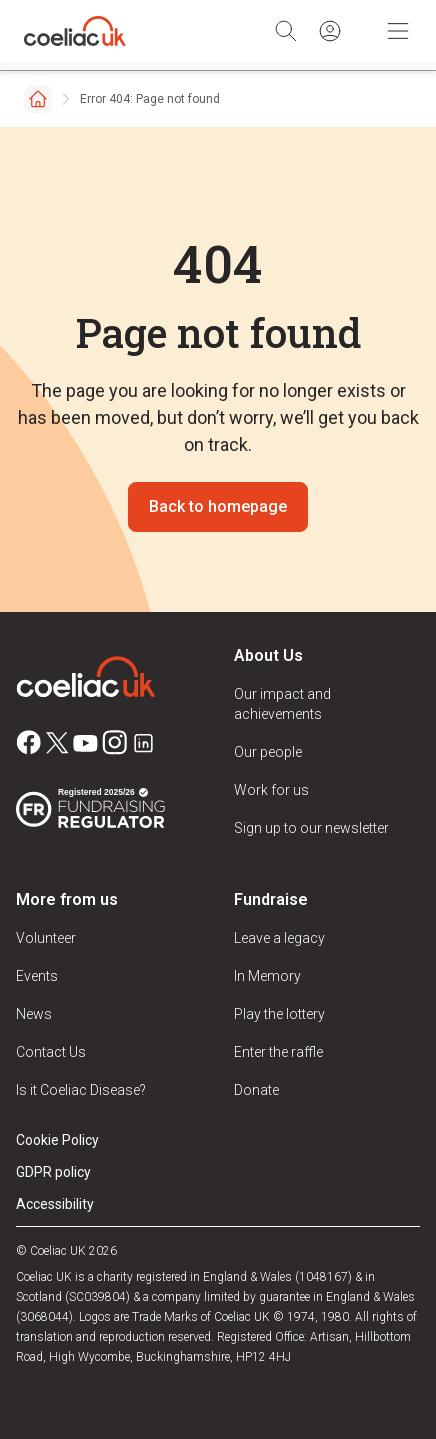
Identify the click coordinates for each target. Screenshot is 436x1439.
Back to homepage (218, 506)
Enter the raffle (278, 1052)
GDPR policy (53, 1172)
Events (37, 976)
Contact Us (51, 1052)
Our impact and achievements (282, 704)
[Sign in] (330, 31)
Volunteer (46, 938)
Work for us (271, 790)
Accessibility (55, 1204)
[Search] (286, 31)
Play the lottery (279, 1014)
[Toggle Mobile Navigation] (398, 31)
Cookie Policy (57, 1140)
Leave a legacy (279, 938)
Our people (268, 752)
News (34, 1014)
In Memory (267, 976)
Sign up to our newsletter (311, 828)
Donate (256, 1090)
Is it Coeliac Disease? (81, 1090)
